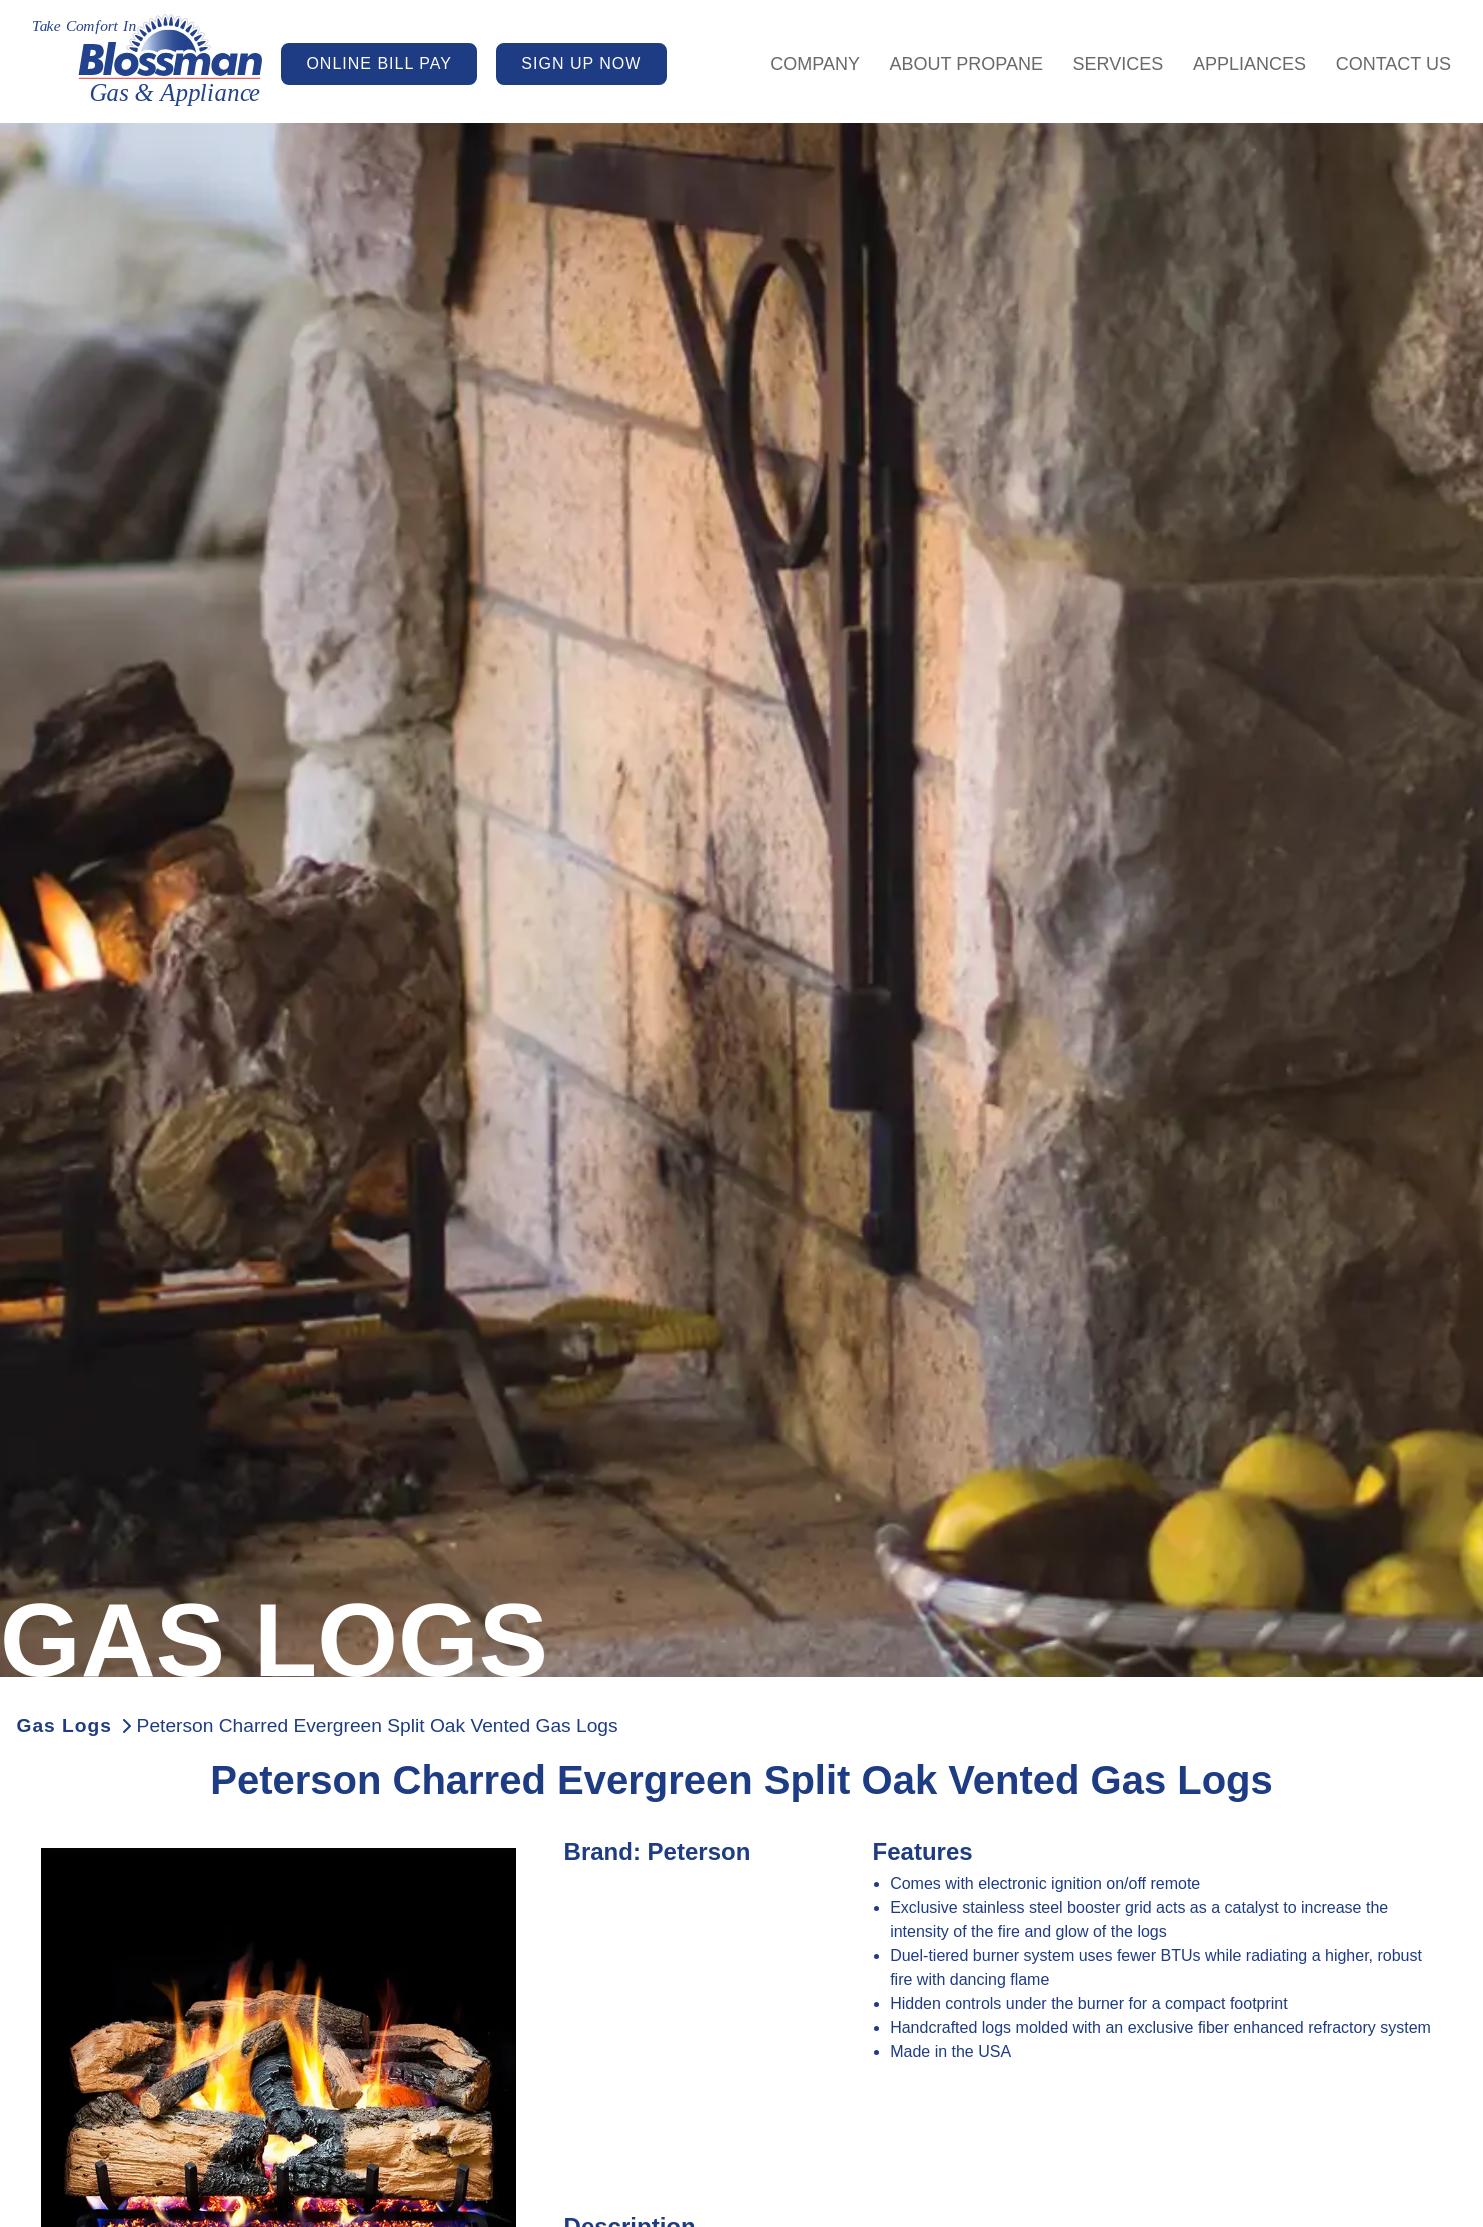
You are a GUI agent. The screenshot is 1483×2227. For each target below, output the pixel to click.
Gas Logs (64, 1725)
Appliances (1249, 64)
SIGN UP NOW (581, 63)
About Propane (966, 64)
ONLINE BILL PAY (378, 63)
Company (815, 64)
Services (1118, 64)
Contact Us (1393, 64)
